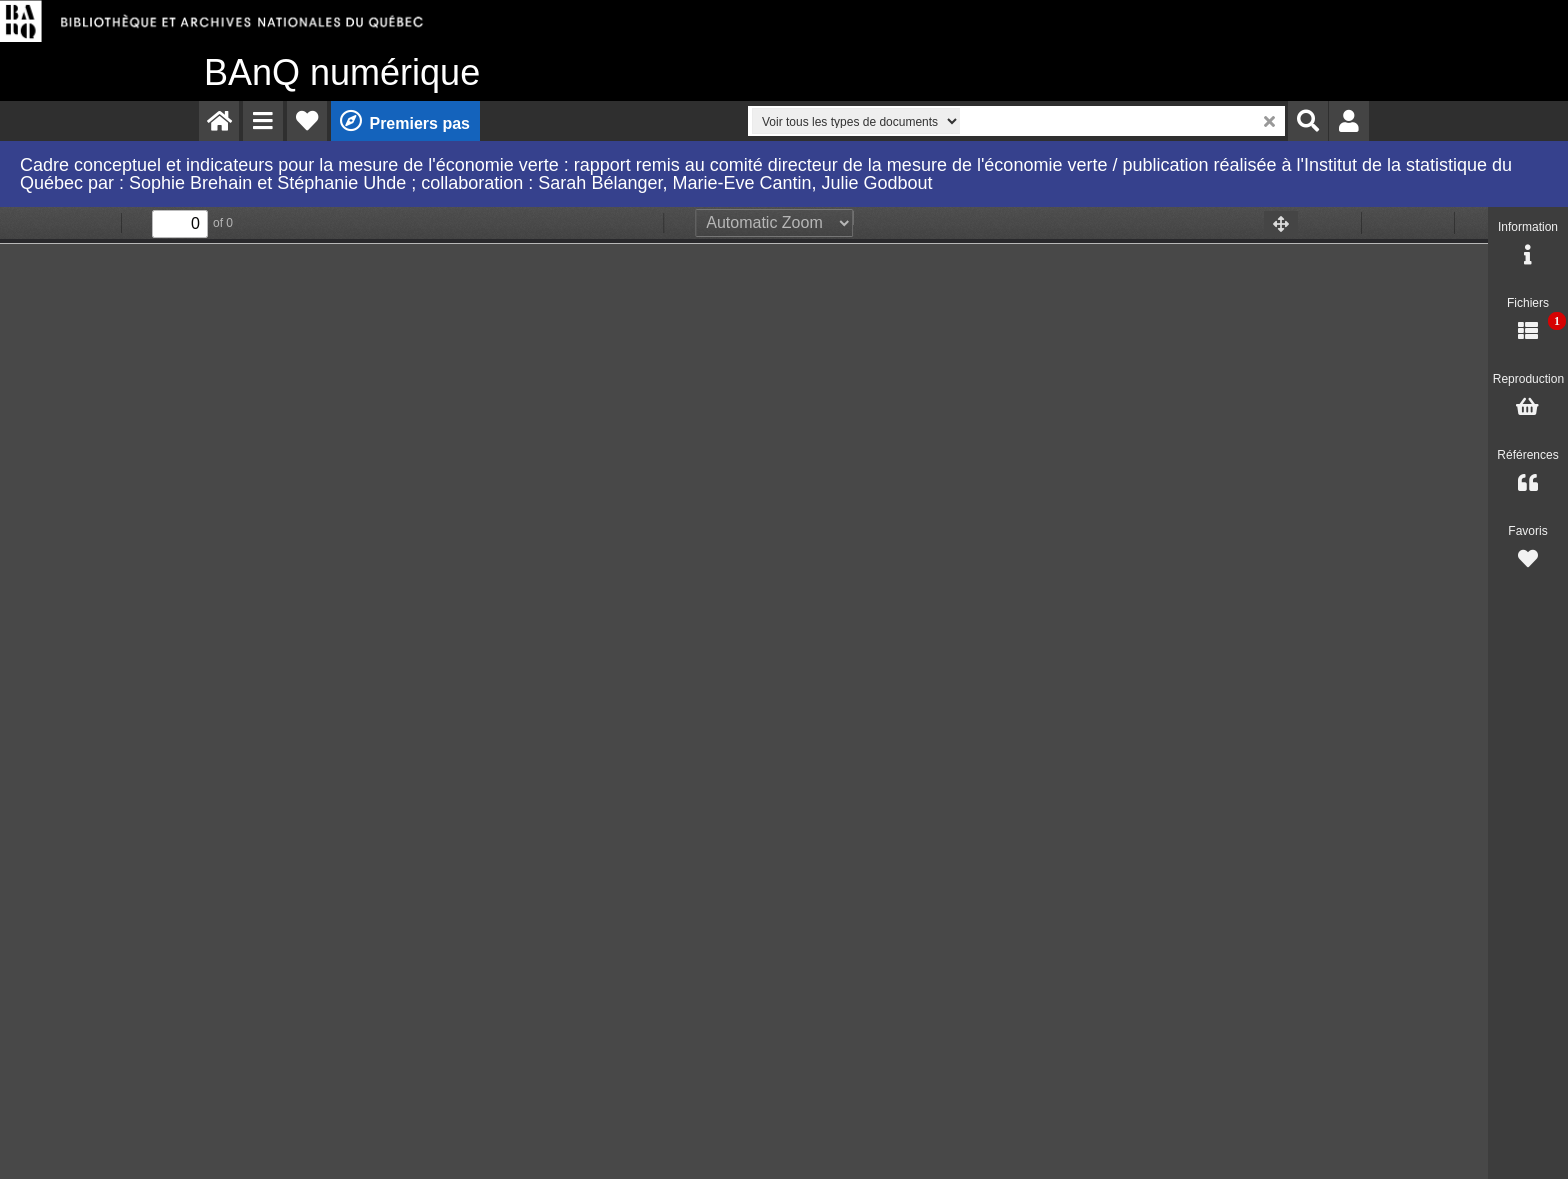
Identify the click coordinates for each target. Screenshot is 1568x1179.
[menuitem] (219, 121)
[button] (263, 121)
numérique (342, 72)
